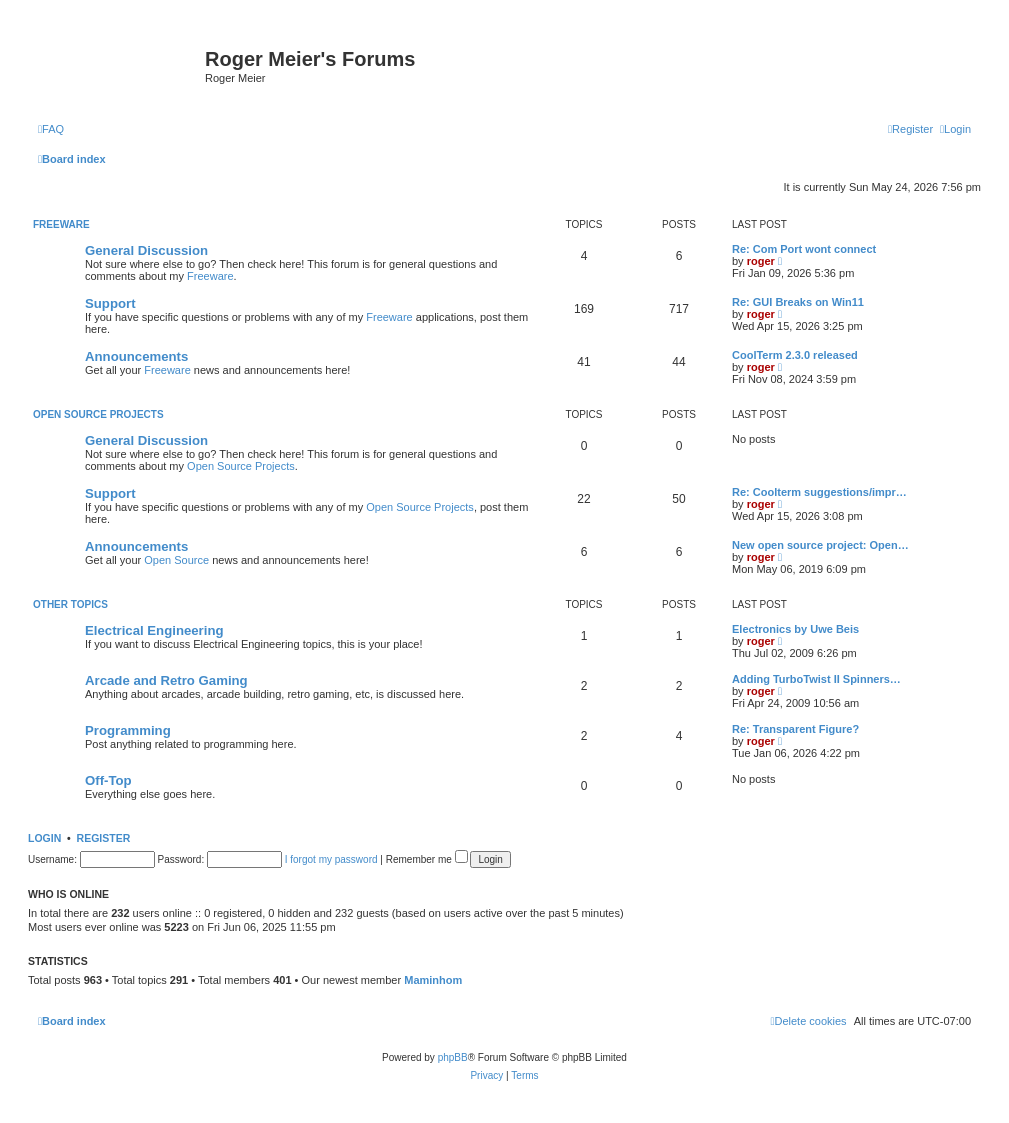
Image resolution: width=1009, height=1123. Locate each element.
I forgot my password (331, 859)
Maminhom (433, 980)
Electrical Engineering (154, 630)
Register (104, 838)
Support (110, 303)
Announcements (136, 356)
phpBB (453, 1057)
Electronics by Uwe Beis (795, 629)
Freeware (61, 224)
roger (761, 261)
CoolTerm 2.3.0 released (795, 355)
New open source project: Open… (820, 545)
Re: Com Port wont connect (804, 249)
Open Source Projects (98, 414)
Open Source (176, 560)
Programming (128, 730)
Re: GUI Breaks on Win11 (798, 302)
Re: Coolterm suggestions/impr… (819, 492)
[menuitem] (51, 129)
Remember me (427, 859)
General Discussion (146, 250)
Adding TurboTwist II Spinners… (816, 679)
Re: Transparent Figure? (795, 729)
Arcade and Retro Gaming (166, 680)
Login (44, 838)
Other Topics (70, 604)
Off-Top (108, 780)
